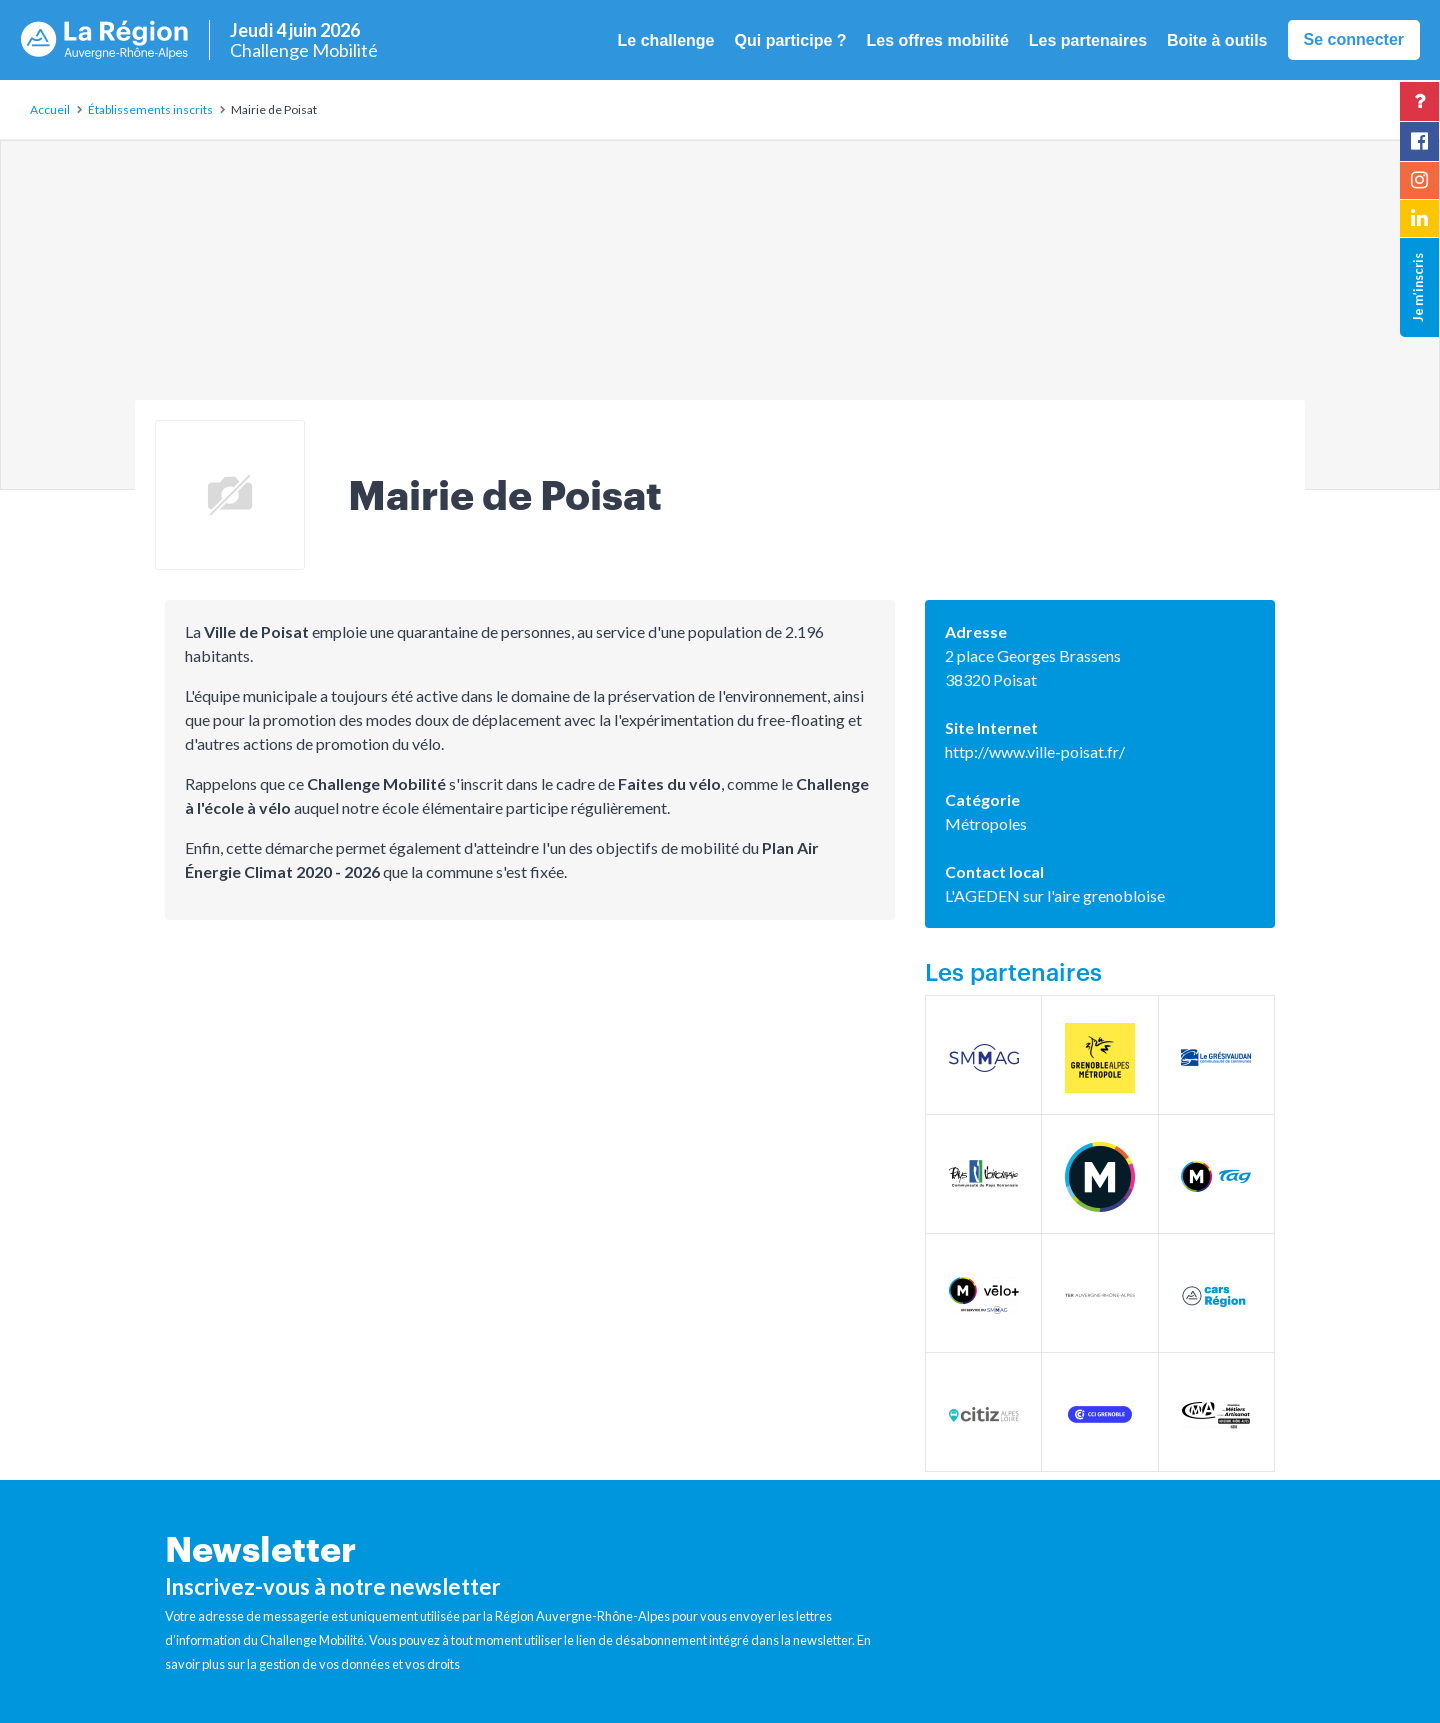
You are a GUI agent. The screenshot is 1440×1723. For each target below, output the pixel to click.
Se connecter (1354, 39)
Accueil (50, 109)
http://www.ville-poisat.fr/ (1035, 751)
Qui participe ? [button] (791, 40)
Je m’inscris (1418, 287)
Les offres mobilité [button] (938, 40)
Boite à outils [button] (1217, 40)
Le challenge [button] (666, 40)
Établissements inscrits (150, 109)
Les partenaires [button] (1088, 40)
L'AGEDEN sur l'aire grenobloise (1055, 895)
